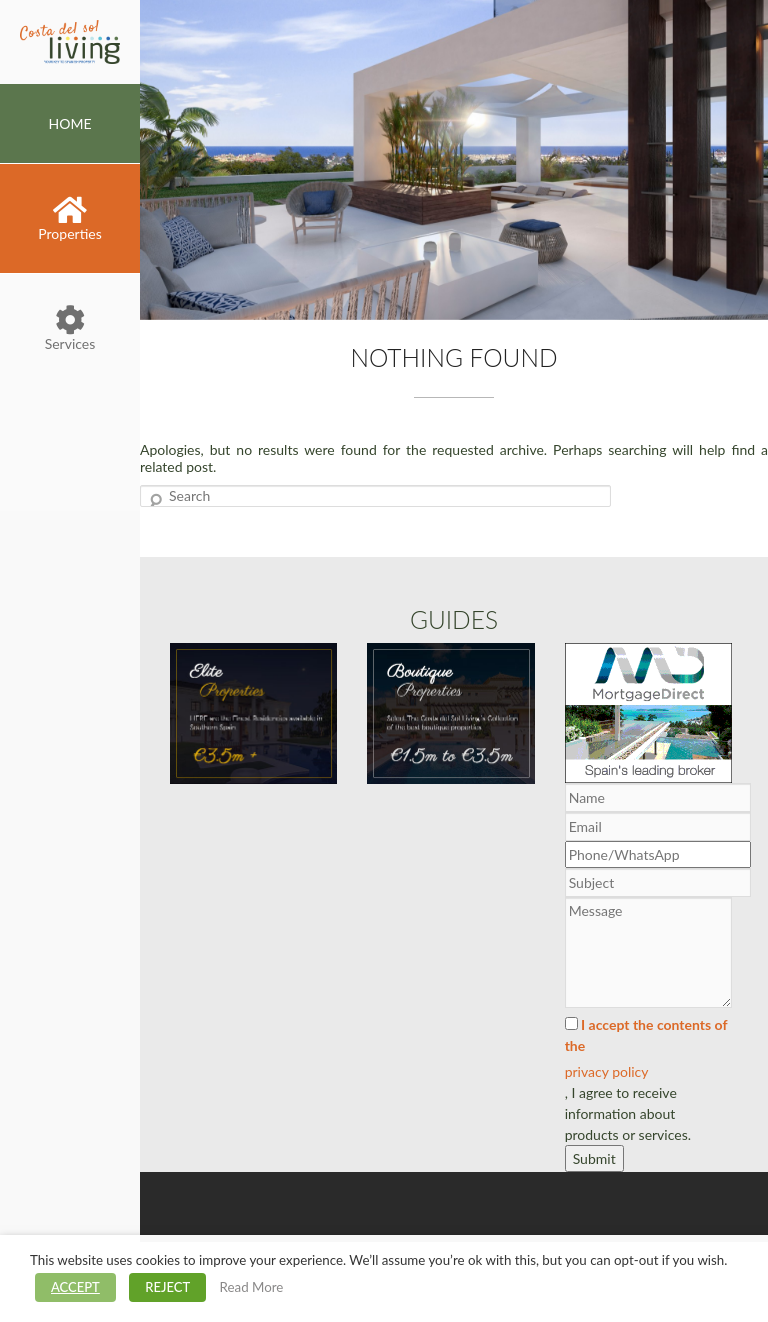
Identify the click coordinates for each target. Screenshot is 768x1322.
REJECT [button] (167, 1287)
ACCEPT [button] (75, 1287)
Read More (252, 1287)
